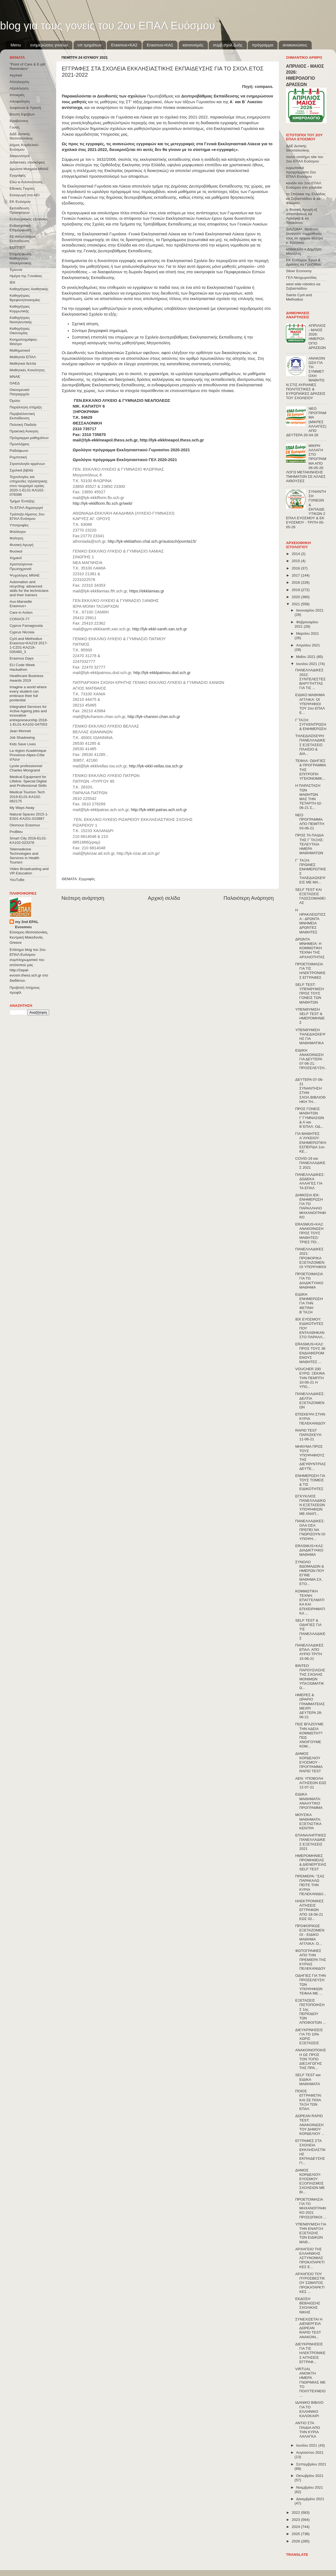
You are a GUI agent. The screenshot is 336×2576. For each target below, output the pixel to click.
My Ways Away (22, 808)
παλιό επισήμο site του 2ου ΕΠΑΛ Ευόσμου (304, 159)
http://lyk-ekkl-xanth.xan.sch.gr (159, 629)
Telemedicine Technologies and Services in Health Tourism (24, 856)
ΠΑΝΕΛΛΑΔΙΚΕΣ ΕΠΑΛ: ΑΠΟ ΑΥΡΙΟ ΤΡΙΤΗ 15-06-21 (309, 1652)
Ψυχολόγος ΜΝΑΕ (25, 575)
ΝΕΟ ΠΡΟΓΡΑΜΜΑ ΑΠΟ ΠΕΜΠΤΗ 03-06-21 (309, 821)
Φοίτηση (16, 538)
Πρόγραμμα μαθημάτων (29, 438)
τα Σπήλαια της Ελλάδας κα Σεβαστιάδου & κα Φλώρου (306, 198)
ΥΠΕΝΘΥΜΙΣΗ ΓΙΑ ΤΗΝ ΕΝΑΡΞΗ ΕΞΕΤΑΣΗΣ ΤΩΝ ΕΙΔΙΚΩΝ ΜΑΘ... (310, 2233)
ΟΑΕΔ (15, 383)
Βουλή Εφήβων (22, 114)
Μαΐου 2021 (306, 657)
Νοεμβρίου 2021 (309, 2487)
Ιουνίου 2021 (307, 664)
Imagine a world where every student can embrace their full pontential (28, 693)
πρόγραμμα (262, 45)
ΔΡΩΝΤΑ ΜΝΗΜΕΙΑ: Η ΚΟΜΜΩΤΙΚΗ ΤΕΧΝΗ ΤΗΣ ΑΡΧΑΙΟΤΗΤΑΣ (310, 948)
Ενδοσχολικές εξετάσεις (29, 219)
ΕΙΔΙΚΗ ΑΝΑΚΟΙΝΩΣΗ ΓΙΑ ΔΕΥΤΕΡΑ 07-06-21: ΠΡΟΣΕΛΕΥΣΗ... (310, 1061)
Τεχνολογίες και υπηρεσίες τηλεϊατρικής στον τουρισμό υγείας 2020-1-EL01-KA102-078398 (29, 486)
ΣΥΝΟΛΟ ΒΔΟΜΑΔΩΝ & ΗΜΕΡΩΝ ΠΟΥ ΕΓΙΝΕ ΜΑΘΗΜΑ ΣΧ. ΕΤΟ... (309, 1573)
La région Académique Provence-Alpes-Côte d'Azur (28, 755)
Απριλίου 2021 (308, 645)
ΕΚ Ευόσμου (20, 202)
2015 (296, 561)
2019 (296, 590)
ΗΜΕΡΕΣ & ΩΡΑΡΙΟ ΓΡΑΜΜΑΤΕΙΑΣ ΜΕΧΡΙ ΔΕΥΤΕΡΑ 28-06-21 (310, 1706)
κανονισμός (193, 45)
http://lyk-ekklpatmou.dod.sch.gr (162, 672)
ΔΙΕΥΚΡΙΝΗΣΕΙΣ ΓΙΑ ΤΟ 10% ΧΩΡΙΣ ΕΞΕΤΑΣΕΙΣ (309, 2036)
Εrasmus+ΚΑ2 (124, 45)
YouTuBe (17, 880)
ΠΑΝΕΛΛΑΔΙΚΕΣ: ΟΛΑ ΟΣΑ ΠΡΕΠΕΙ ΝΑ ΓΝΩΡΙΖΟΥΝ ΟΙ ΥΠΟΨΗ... (310, 1530)
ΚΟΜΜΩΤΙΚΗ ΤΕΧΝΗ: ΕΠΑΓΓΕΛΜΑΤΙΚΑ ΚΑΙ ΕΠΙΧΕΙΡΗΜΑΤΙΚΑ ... (310, 1602)
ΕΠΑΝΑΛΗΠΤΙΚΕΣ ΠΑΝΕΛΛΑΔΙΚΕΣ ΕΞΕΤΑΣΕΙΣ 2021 (310, 1842)
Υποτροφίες (19, 525)
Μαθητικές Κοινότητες (27, 370)
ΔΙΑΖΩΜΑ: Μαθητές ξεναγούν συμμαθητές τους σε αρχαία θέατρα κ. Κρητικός (304, 236)
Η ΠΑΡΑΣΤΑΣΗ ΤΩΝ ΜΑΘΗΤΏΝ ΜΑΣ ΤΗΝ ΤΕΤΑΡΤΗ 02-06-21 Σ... (308, 797)
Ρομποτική (18, 457)
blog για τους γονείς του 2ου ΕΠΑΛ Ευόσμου (107, 26)
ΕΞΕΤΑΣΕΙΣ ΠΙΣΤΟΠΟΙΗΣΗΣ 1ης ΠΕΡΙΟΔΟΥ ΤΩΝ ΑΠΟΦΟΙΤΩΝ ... (310, 2011)
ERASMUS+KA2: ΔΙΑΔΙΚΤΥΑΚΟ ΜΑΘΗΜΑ (309, 1550)
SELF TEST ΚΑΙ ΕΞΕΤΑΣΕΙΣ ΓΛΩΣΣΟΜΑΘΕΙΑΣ (310, 896)
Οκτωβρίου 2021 (309, 2476)
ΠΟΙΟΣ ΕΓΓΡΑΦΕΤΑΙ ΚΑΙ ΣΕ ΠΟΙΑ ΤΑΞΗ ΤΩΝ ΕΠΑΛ (308, 2100)
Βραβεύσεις (19, 121)
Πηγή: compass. (257, 86)
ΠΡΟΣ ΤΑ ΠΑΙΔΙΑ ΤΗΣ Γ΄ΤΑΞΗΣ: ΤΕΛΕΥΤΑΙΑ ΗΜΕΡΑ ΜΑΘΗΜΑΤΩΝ (309, 844)
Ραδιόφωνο (19, 451)
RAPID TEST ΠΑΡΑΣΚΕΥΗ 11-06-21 (308, 1434)
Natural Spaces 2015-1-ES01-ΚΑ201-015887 (29, 816)
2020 (296, 597)
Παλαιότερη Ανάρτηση (248, 898)
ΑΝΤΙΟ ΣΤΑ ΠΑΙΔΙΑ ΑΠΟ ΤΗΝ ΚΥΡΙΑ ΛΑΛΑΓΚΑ (307, 2429)
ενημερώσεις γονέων (49, 45)
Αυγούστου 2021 (309, 2452)
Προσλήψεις (20, 444)
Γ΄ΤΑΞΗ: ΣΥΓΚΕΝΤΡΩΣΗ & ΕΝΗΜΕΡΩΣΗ (310, 724)
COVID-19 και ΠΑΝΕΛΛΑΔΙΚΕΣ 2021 (310, 1162)
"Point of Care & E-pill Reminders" (27, 66)
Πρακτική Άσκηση (24, 431)
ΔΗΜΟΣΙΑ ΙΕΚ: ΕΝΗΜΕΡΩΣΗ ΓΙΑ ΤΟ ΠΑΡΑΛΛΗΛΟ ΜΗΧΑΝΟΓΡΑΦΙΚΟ (310, 1206)
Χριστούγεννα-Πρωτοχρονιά (21, 566)
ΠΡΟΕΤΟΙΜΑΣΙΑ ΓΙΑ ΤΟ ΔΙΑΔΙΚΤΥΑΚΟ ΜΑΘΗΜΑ (309, 1280)
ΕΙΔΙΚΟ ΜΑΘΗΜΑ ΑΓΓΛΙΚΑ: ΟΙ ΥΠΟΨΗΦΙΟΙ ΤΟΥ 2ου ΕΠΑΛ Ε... (310, 704)
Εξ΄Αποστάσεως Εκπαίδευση (23, 239)
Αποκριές (17, 95)
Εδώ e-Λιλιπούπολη (26, 182)
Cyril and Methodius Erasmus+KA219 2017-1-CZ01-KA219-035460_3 (29, 645)
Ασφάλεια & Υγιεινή (25, 108)
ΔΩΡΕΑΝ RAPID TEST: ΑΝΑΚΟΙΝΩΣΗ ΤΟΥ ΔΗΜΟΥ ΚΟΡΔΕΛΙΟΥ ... (310, 2125)
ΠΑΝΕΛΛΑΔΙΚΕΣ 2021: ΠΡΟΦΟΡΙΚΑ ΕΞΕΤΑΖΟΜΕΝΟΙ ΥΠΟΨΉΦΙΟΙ (310, 1258)
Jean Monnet (20, 731)
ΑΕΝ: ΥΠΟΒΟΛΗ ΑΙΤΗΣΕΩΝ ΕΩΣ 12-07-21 (310, 1782)
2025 (296, 2534)
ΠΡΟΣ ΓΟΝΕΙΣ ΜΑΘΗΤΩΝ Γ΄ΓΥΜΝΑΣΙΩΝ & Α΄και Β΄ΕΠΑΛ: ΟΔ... (309, 1118)
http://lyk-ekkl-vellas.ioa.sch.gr (156, 766)
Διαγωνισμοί (20, 156)
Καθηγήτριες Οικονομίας (20, 331)
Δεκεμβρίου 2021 (310, 2499)
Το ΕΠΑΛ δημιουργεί (26, 508)
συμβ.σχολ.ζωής (227, 45)
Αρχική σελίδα (164, 898)
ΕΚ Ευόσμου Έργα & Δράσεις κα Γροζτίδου (303, 262)
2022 (296, 2512)
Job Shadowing (22, 737)
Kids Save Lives (23, 744)
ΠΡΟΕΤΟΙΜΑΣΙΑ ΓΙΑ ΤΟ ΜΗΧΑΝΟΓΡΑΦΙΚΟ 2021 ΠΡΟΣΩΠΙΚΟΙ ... (310, 2208)
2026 (296, 2541)
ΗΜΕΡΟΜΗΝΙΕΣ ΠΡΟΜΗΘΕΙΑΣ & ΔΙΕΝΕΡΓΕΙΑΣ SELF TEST (310, 1862)
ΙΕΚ (13, 282)
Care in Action (21, 612)
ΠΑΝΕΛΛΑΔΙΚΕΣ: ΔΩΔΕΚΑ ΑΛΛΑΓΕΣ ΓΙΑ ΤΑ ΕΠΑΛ (310, 1181)
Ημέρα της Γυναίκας (26, 276)
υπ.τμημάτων (90, 45)
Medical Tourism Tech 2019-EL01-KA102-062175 (27, 796)
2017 (296, 575)
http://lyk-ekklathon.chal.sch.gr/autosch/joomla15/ (152, 541)
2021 (296, 604)
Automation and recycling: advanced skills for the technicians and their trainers (29, 588)
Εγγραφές (87, 879)
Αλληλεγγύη (19, 82)
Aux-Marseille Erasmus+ (21, 604)
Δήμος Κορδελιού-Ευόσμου (24, 147)
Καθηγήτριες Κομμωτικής (20, 308)
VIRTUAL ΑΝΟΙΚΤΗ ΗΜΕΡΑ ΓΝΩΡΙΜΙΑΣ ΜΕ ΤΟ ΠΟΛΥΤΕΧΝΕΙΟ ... (310, 2382)
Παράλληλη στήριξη (26, 407)
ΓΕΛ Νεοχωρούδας (301, 277)
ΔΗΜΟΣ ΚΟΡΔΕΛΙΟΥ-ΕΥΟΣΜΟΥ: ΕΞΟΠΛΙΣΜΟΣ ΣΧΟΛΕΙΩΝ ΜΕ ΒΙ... (310, 2181)
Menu (16, 45)
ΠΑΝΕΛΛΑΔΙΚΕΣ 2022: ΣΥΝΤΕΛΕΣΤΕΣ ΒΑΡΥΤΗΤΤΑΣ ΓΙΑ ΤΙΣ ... (310, 679)
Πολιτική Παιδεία (23, 425)
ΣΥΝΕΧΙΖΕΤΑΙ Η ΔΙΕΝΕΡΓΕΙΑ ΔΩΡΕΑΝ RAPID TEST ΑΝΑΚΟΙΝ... (309, 2328)
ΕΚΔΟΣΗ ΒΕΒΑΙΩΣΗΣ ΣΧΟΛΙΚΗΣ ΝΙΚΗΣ (307, 2305)
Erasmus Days (22, 658)
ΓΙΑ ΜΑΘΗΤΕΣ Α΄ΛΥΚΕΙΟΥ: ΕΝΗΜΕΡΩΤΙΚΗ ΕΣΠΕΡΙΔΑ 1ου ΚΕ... (310, 1142)
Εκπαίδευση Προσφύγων (20, 210)
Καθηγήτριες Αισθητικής (29, 289)
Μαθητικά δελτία (23, 363)
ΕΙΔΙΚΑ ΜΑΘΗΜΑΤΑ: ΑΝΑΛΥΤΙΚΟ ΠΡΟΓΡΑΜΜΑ (309, 1801)
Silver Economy (299, 271)
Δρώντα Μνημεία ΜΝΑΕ (29, 169)
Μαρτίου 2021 (307, 633)
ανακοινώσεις (295, 45)
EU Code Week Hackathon (22, 667)
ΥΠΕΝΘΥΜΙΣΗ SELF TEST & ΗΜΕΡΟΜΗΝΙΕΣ (310, 1016)
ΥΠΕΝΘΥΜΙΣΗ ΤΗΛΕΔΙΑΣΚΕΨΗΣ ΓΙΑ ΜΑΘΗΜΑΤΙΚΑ (310, 1036)
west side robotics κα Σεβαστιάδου (303, 286)
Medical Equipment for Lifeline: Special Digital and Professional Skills (28, 781)
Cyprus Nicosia (22, 632)
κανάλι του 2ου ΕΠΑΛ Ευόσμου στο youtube (304, 185)
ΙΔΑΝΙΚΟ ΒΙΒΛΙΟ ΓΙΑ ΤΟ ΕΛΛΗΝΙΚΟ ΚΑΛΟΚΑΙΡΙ (309, 2409)
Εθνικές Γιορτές (22, 188)
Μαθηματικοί (20, 350)
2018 (296, 582)
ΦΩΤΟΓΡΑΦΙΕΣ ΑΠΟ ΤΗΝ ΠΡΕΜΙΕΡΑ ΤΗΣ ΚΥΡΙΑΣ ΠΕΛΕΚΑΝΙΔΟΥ (310, 1959)
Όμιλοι (15, 401)
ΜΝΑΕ (15, 377)
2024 (296, 2527)
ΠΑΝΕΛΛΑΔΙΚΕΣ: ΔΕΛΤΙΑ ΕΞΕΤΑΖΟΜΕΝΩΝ (310, 1400)
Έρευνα (16, 270)
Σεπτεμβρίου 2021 (311, 2464)
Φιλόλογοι (18, 532)
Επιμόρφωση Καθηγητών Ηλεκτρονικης (20, 258)
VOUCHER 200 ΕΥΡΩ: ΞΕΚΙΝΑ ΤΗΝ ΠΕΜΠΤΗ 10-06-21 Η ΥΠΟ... (310, 1378)
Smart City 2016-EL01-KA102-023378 (28, 840)
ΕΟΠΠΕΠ (17, 247)
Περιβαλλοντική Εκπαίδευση (22, 416)
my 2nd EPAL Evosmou (27, 924)
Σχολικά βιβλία (21, 470)
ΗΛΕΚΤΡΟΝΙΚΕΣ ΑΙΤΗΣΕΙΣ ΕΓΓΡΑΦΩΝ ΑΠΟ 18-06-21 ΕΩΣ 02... (309, 1910)
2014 (296, 554)
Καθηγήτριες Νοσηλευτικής (21, 320)
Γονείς (15, 127)
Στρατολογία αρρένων (27, 464)
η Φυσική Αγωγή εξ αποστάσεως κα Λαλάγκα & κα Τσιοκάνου (301, 216)
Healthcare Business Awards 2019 (26, 678)
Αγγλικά (16, 75)
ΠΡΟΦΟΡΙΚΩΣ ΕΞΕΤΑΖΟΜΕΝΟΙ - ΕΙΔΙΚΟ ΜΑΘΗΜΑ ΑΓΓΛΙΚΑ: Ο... (310, 1935)
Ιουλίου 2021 (307, 2445)
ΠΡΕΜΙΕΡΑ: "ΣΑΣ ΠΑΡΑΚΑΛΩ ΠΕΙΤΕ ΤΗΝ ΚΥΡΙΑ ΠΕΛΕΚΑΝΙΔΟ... (310, 1885)
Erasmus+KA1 (160, 45)
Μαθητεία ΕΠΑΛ (23, 357)
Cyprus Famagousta (26, 626)
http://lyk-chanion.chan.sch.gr (154, 716)
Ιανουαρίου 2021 (309, 610)
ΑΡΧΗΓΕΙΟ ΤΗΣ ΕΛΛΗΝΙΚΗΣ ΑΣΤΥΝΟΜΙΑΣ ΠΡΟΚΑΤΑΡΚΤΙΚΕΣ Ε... (310, 2258)
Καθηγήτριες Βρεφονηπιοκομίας (25, 297)
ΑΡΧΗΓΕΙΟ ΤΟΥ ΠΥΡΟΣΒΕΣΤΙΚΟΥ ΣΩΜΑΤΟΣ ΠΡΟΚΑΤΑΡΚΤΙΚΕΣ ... (310, 2283)
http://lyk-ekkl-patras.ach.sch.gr (159, 810)
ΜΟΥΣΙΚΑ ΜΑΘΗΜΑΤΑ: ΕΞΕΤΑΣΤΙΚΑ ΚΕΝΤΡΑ (308, 1821)
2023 (296, 2520)
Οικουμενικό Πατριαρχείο (20, 392)
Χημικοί (16, 558)
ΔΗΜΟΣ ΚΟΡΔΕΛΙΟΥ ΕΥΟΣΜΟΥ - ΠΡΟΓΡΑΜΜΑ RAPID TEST (308, 1762)
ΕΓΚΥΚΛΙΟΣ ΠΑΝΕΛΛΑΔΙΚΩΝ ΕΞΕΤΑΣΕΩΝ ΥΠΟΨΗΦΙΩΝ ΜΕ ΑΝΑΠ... (310, 1505)
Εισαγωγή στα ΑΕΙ (24, 195)
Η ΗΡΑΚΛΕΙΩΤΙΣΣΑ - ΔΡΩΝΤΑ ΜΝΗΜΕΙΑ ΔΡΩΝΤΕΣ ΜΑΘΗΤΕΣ (310, 921)
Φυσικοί (16, 551)
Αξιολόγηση (19, 88)
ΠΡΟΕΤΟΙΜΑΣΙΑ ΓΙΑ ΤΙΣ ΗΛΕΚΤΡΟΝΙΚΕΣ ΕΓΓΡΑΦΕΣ (310, 971)
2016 (296, 568)
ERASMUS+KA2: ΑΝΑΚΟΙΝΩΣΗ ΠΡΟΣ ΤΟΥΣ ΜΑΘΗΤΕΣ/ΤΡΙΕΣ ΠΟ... (309, 1233)
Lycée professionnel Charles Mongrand (26, 768)
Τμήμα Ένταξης (22, 501)
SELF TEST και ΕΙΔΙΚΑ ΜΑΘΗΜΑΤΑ (308, 2079)
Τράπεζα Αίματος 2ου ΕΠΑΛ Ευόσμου (27, 516)
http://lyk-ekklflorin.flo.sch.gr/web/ (102, 503)
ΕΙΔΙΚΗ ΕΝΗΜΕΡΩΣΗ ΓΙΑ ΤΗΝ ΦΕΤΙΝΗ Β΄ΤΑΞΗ (309, 1303)
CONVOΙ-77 (20, 619)
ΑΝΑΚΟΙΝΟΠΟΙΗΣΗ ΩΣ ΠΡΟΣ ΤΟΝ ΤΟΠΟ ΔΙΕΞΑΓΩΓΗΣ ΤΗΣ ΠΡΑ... (310, 2059)
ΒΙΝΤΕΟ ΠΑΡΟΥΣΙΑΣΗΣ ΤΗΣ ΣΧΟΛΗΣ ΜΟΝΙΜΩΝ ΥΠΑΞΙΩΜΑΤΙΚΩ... (310, 1677)
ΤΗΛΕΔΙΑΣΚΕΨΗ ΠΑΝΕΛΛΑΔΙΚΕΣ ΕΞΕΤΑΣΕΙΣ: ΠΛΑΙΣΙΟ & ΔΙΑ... (310, 745)
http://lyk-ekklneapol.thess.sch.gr (172, 440)
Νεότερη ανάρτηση (82, 898)
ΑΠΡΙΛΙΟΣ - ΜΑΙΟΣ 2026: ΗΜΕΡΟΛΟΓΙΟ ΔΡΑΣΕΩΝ (317, 337)
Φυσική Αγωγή (21, 545)
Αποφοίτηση (20, 101)
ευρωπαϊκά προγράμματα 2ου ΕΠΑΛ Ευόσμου (301, 172)
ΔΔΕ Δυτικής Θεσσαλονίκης (21, 136)
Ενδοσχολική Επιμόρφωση (20, 228)
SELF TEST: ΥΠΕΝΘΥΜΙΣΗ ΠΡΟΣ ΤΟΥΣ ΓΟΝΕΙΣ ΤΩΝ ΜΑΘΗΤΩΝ (309, 993)
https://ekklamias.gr (146, 591)
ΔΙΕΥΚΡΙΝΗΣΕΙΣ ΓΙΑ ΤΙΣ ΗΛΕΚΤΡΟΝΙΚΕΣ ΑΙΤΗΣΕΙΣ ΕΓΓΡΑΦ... (310, 2353)
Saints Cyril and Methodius (299, 297)
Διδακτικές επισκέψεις (27, 162)
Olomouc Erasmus (25, 825)
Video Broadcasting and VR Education (29, 871)
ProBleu (16, 832)
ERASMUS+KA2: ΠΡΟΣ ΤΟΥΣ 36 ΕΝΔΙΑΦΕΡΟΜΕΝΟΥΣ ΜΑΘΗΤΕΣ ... (310, 1353)
